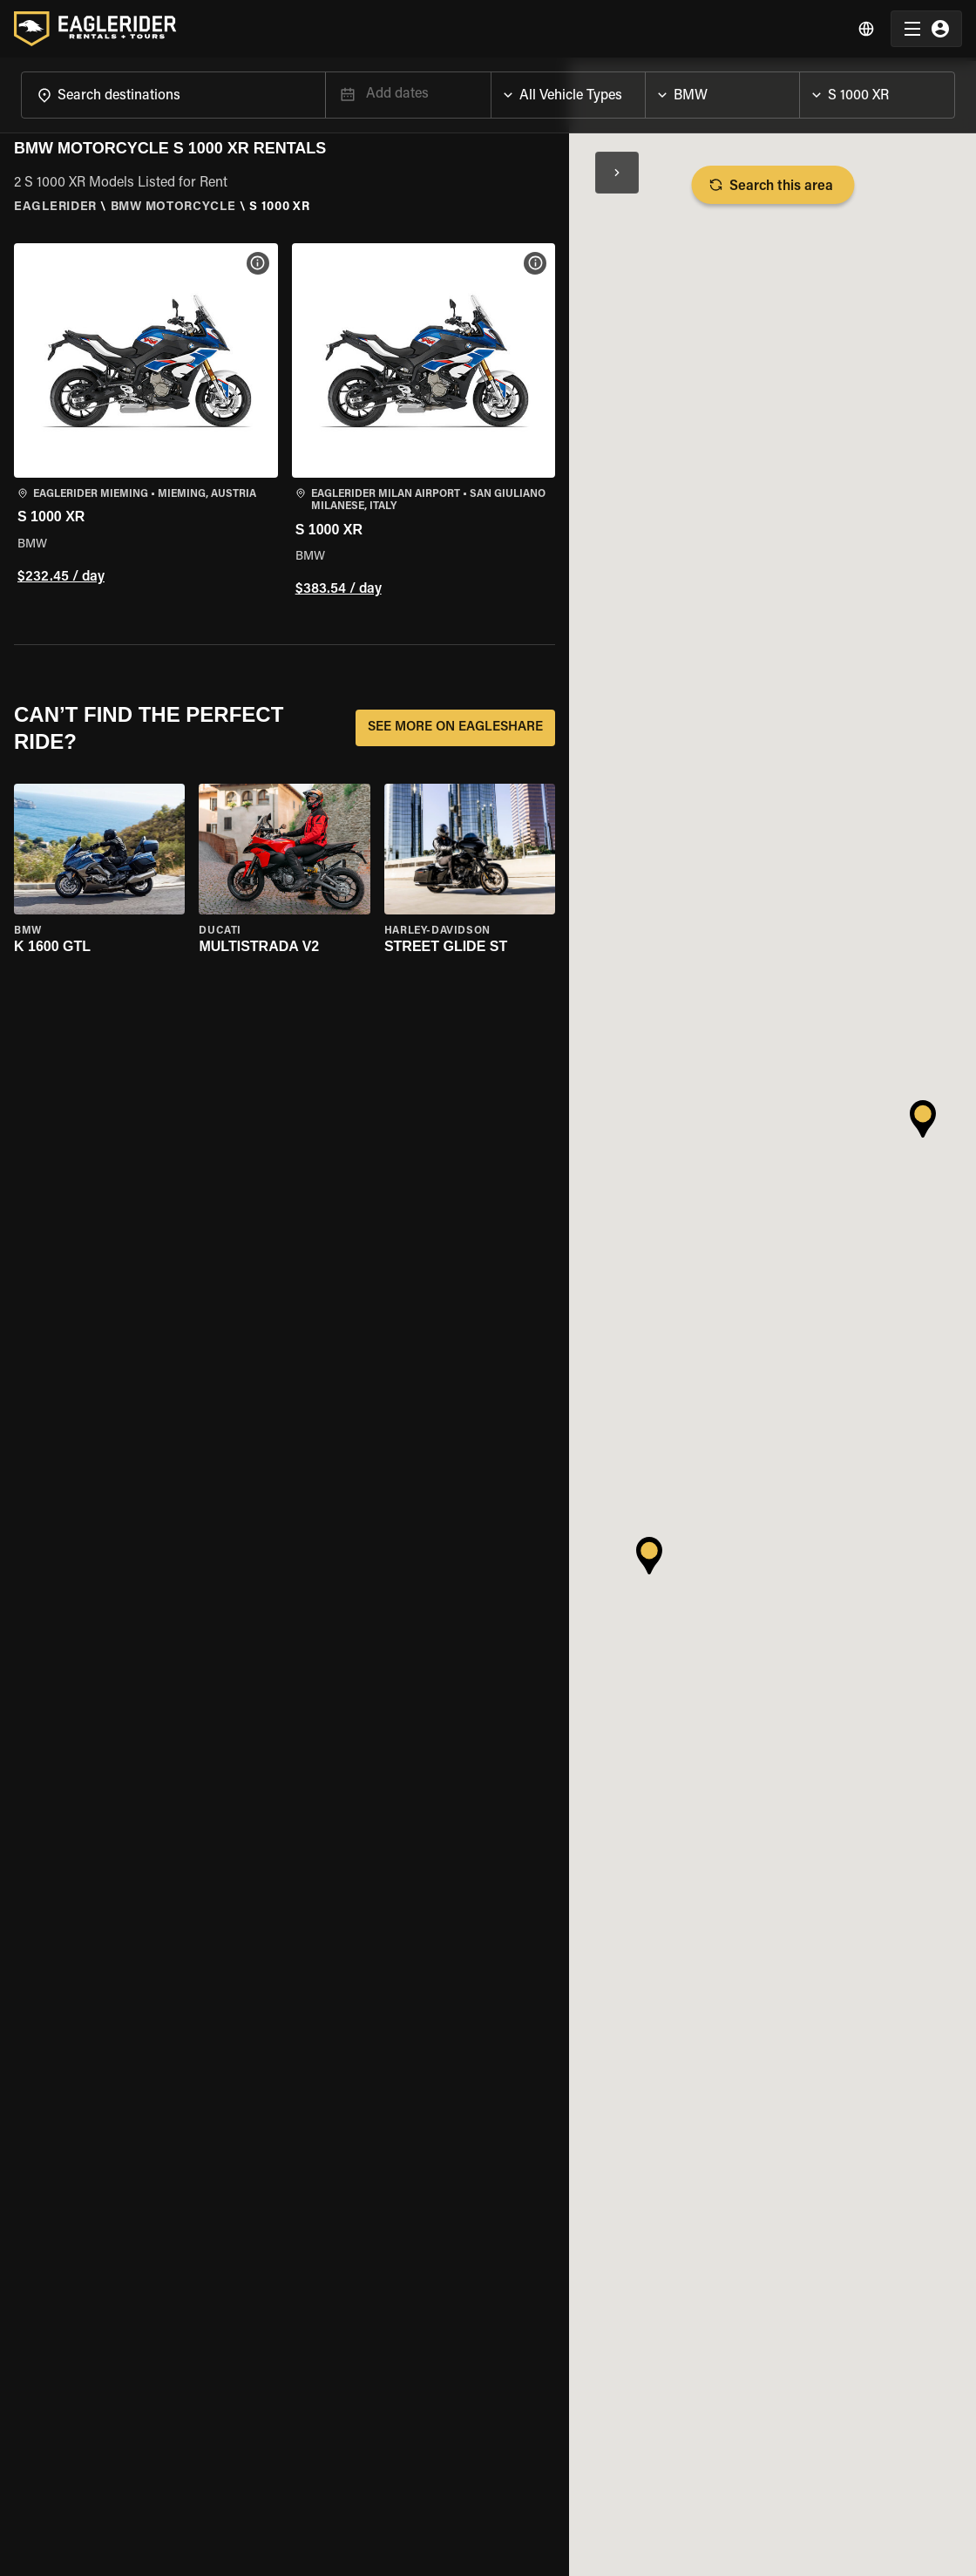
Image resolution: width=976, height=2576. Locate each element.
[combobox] (173, 94)
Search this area (772, 185)
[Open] (325, 92)
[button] (146, 422)
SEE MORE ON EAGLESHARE (455, 728)
